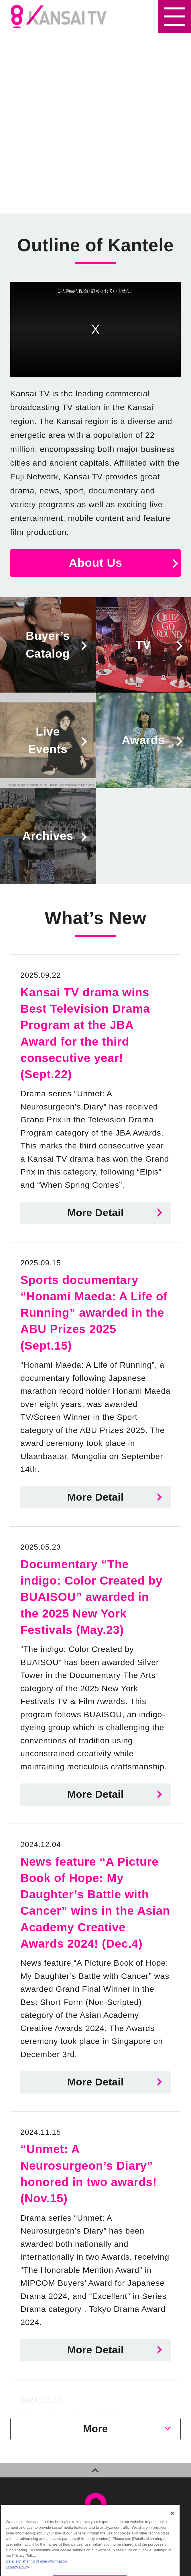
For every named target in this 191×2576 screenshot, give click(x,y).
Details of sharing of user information (36, 2566)
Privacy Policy (17, 2572)
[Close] (172, 2518)
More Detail (95, 1212)
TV (143, 644)
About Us (95, 562)
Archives (47, 835)
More (95, 2428)
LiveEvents (48, 740)
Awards (143, 740)
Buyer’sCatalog (48, 644)
